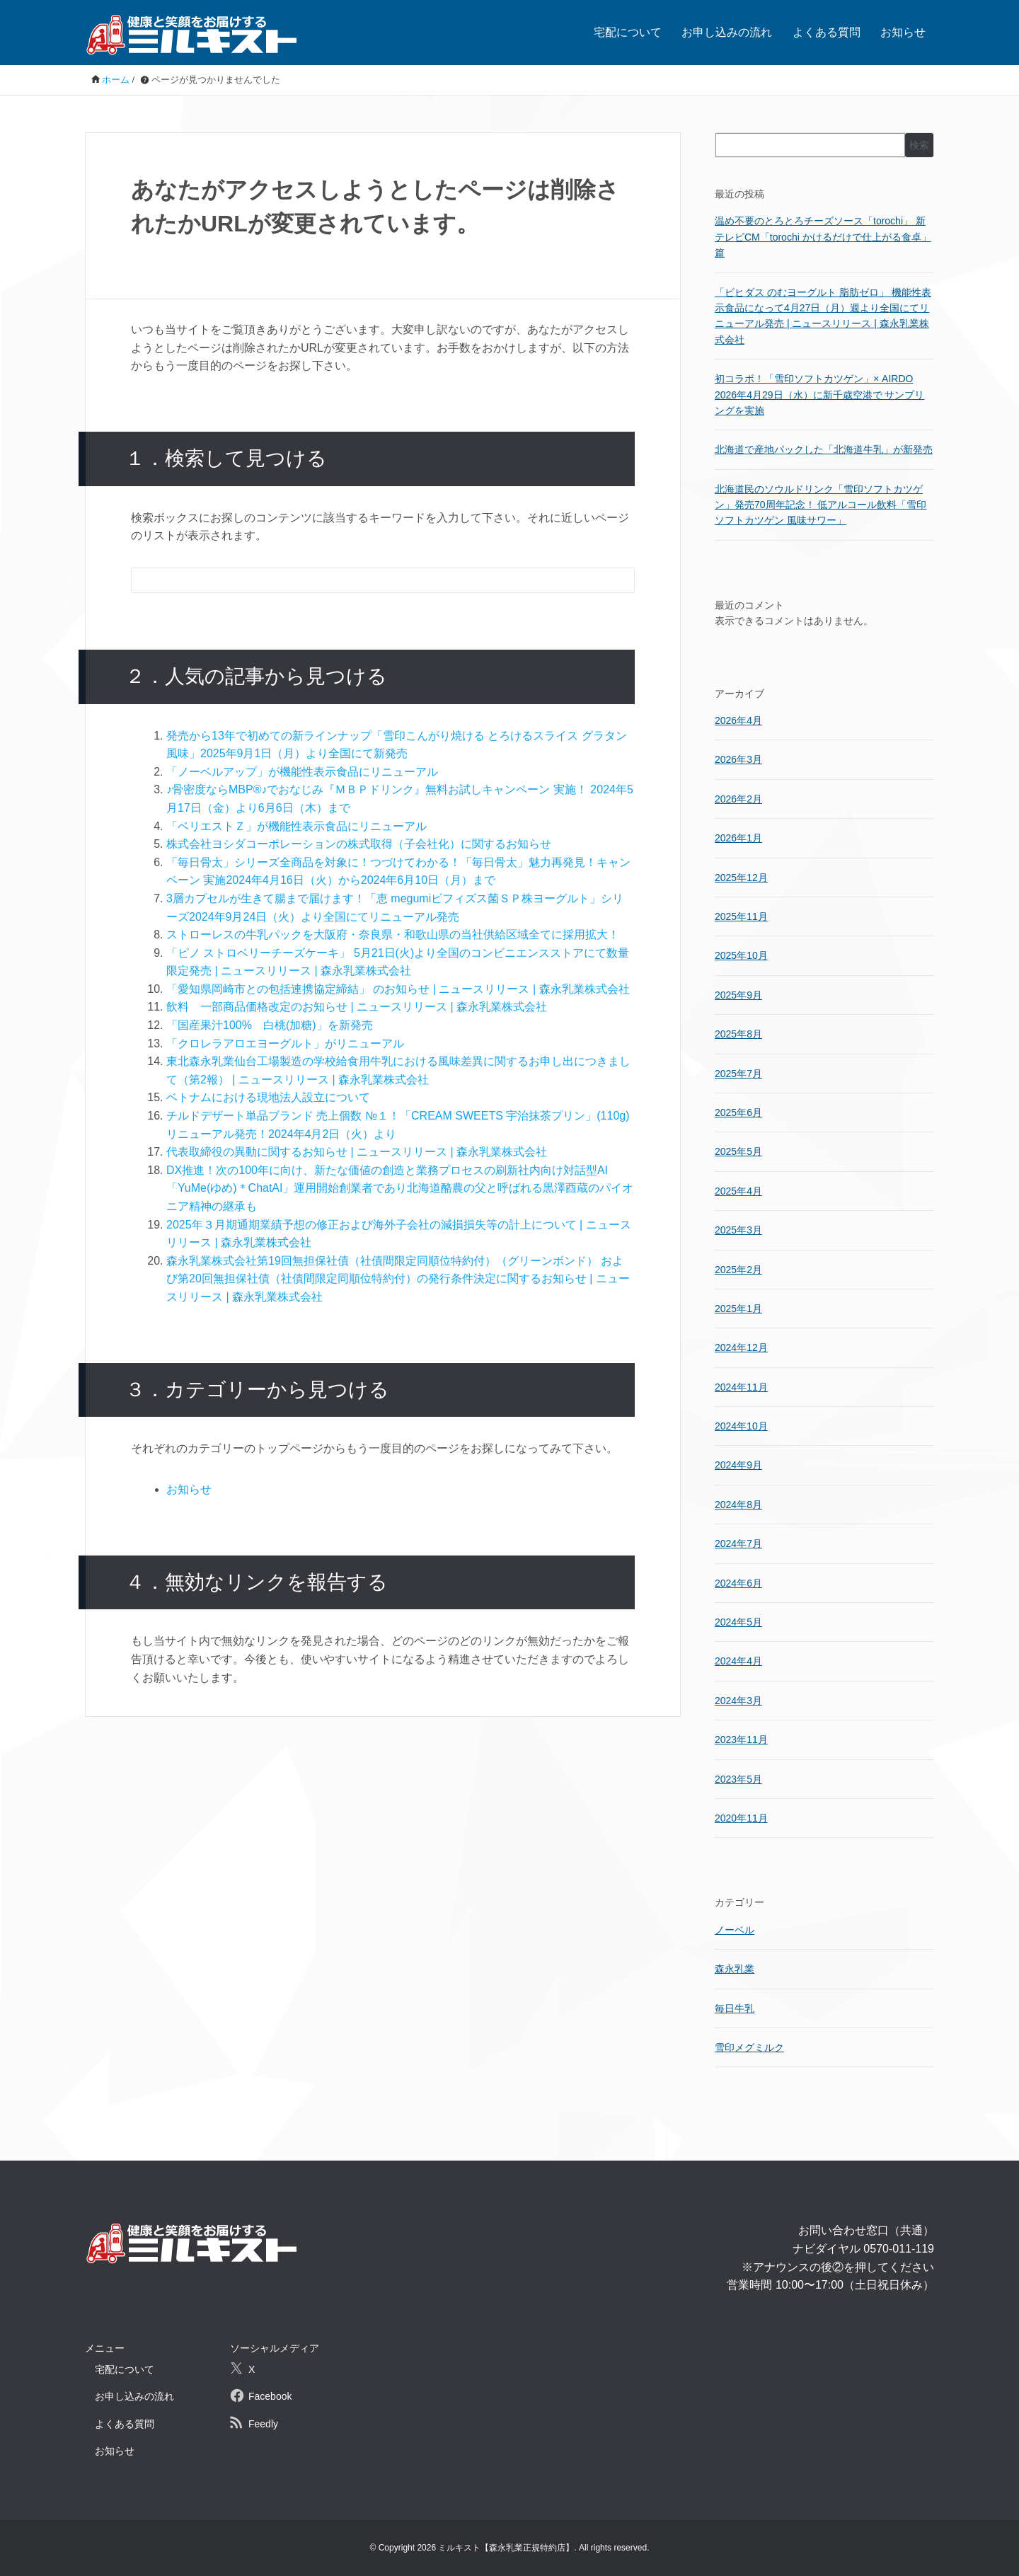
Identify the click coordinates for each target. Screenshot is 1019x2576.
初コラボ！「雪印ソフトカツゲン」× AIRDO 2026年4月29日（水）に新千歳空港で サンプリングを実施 (819, 394)
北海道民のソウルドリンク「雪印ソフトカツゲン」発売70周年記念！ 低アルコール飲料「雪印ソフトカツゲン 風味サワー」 (820, 505)
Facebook (270, 2396)
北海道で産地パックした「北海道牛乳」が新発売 (824, 449)
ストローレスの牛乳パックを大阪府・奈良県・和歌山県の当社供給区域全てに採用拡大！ (392, 934)
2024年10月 (741, 1426)
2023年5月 (738, 1779)
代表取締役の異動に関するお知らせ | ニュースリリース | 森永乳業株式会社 (356, 1152)
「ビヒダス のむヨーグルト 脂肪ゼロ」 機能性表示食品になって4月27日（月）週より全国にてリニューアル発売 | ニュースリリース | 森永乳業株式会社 (823, 316)
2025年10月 (741, 955)
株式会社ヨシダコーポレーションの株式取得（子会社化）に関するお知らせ (358, 844)
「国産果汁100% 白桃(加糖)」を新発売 (269, 1025)
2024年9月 (738, 1465)
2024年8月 (738, 1504)
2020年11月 (741, 1818)
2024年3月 (738, 1700)
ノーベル (734, 1930)
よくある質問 (826, 32)
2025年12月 (741, 877)
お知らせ (903, 32)
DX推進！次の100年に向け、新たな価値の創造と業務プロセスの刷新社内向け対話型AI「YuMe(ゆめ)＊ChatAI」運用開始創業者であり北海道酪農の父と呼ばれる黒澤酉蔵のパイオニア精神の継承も (399, 1188)
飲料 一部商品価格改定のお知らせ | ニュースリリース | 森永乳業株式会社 (356, 1007)
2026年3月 (738, 759)
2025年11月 (741, 916)
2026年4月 (738, 720)
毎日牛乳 (734, 2008)
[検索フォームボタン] (614, 582)
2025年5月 (738, 1151)
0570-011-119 (898, 2249)
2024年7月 (738, 1543)
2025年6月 (738, 1112)
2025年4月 (738, 1191)
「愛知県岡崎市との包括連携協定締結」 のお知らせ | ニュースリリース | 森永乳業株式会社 (398, 989)
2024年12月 (741, 1347)
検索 (919, 145)
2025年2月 (738, 1269)
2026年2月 (738, 799)
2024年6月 (738, 1583)
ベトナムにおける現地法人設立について (268, 1097)
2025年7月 (738, 1073)
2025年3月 (738, 1230)
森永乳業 (734, 1968)
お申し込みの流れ (726, 32)
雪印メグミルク (749, 2047)
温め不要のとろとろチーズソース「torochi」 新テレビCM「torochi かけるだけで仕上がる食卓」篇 (823, 236)
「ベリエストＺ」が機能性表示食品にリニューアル (296, 826)
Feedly (263, 2424)
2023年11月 (741, 1739)
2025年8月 (738, 1034)
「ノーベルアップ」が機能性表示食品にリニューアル (302, 772)
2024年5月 (738, 1622)
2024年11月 (741, 1387)
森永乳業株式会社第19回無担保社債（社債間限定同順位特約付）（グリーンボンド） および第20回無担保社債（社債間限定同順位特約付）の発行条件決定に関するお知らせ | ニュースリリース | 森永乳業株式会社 (398, 1279)
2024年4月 (738, 1661)
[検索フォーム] (369, 580)
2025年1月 (738, 1308)
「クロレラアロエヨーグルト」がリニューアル (285, 1043)
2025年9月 (738, 995)
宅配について (628, 32)
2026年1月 (738, 838)
